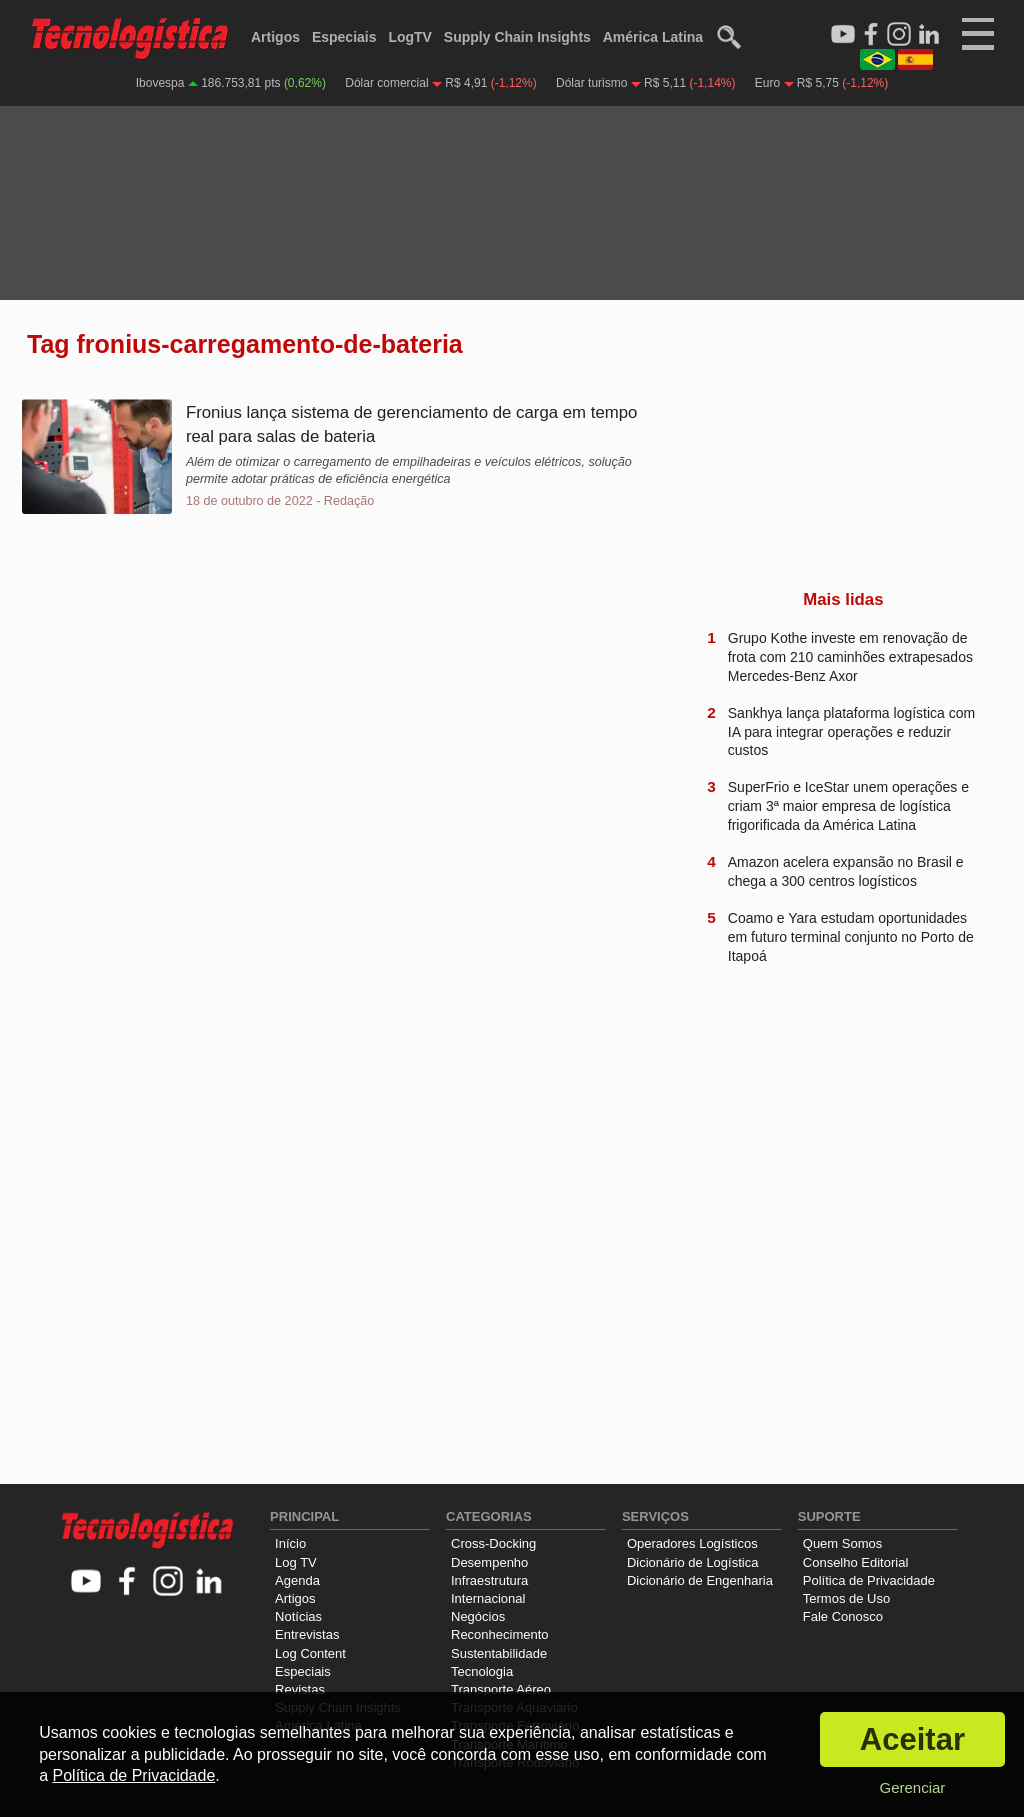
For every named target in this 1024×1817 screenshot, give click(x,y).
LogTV (410, 37)
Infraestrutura (489, 1580)
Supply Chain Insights (517, 37)
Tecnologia (482, 1671)
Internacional (488, 1598)
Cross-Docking (493, 1543)
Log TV (296, 1562)
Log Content (310, 1653)
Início (290, 1543)
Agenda (297, 1580)
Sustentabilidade (499, 1653)
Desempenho (489, 1562)
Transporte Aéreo (501, 1689)
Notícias (298, 1616)
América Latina (653, 37)
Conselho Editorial (856, 1562)
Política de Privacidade (869, 1580)
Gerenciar (912, 1787)
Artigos (275, 37)
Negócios (478, 1616)
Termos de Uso (846, 1598)
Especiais (344, 37)
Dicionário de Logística (693, 1562)
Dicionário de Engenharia (700, 1580)
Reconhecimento (500, 1634)
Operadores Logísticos (692, 1543)
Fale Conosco (843, 1616)
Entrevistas (307, 1634)
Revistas (300, 1689)
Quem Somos (842, 1543)
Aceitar (912, 1739)
